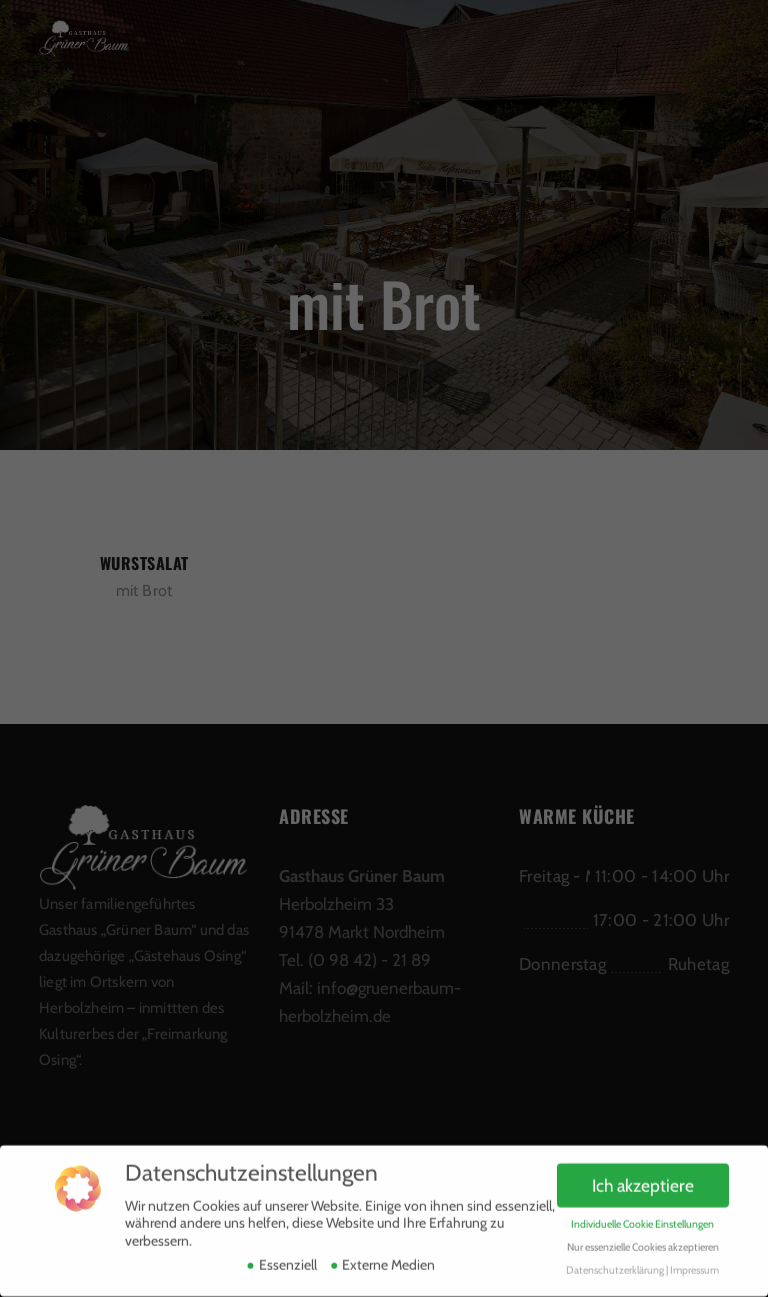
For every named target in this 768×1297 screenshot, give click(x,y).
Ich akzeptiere (643, 1176)
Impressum (694, 1261)
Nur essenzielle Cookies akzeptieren (643, 1238)
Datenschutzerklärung (615, 1261)
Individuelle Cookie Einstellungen (642, 1215)
